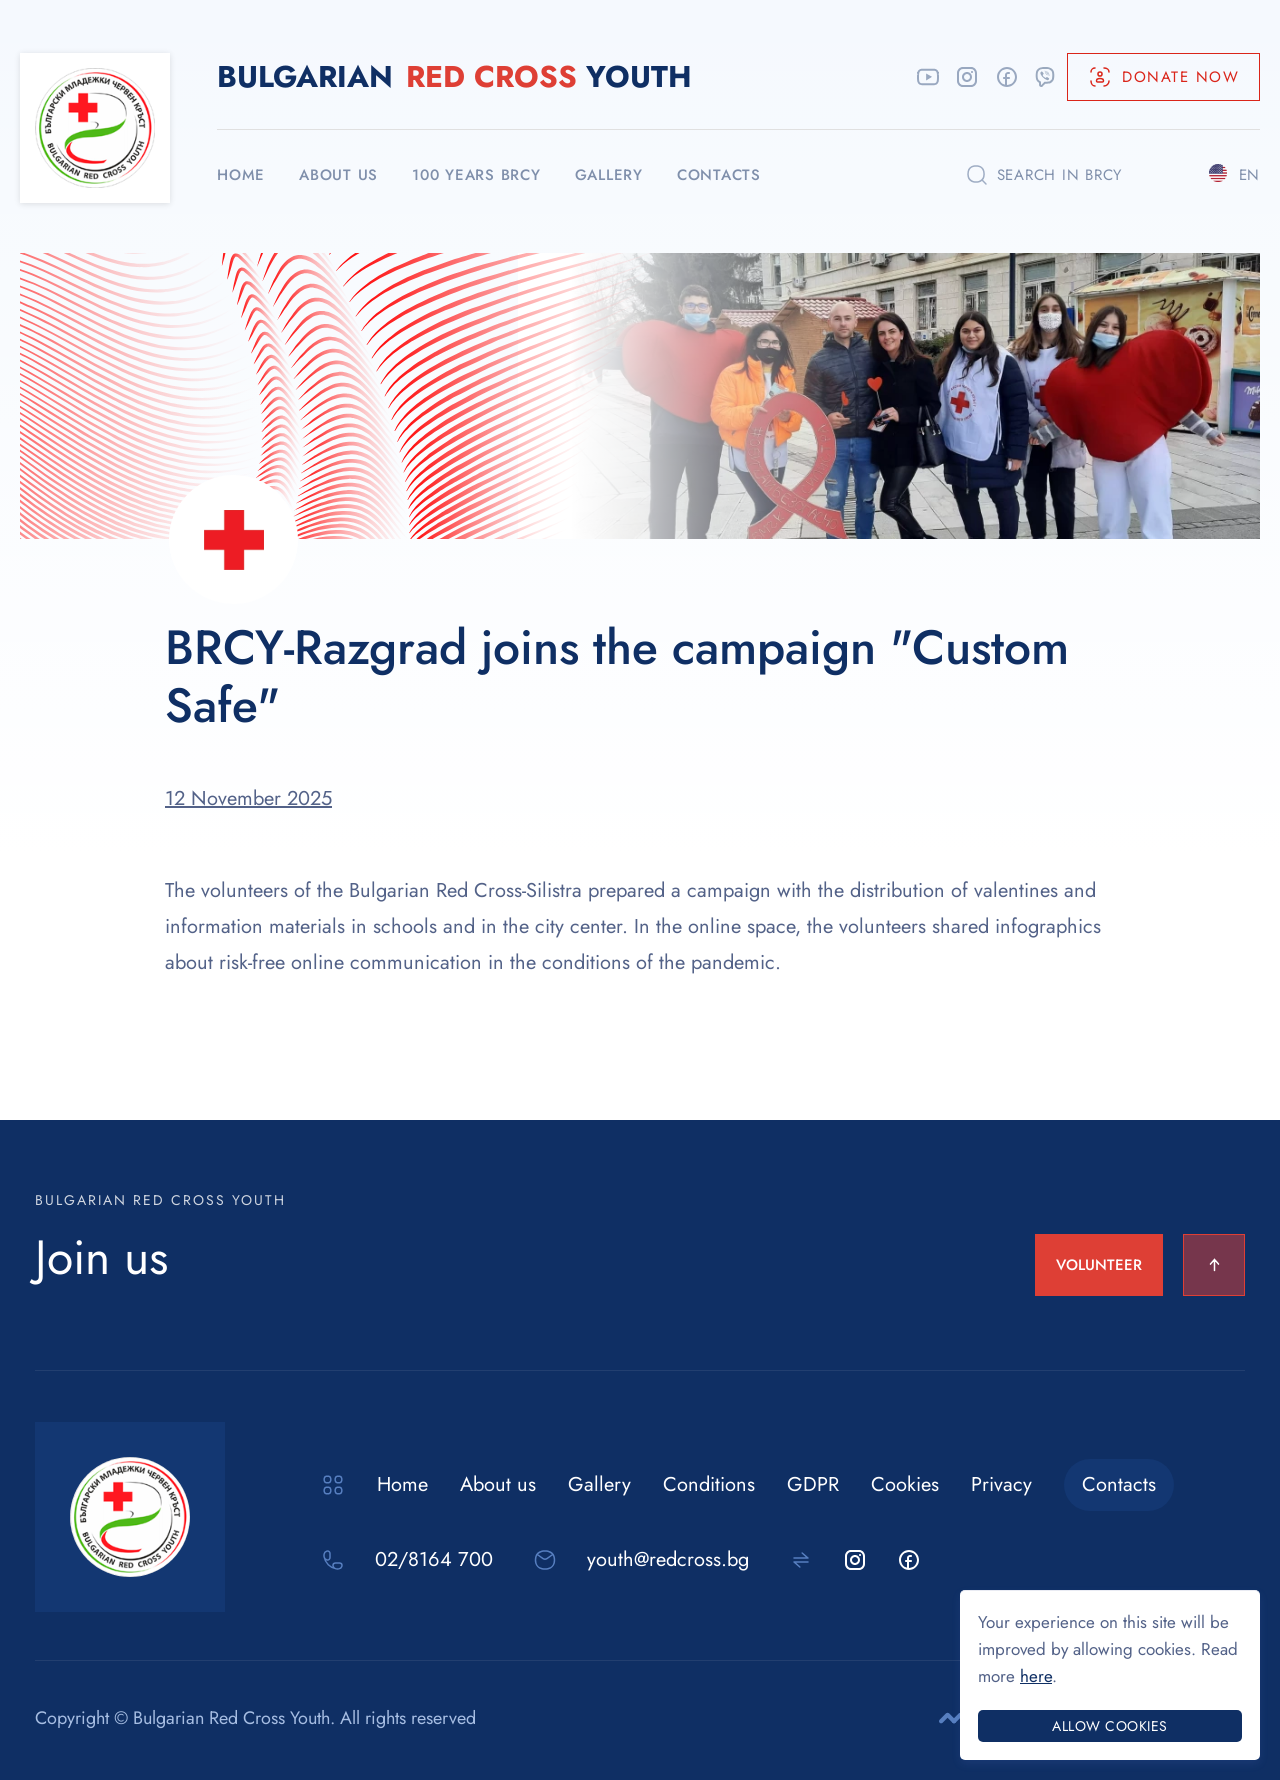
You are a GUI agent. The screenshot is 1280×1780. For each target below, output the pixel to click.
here (1036, 1676)
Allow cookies (1110, 1726)
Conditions (709, 1484)
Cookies (905, 1484)
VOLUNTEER (1099, 1265)
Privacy (1001, 1484)
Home (402, 1484)
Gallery (599, 1484)
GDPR (813, 1484)
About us (498, 1484)
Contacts (1119, 1484)
